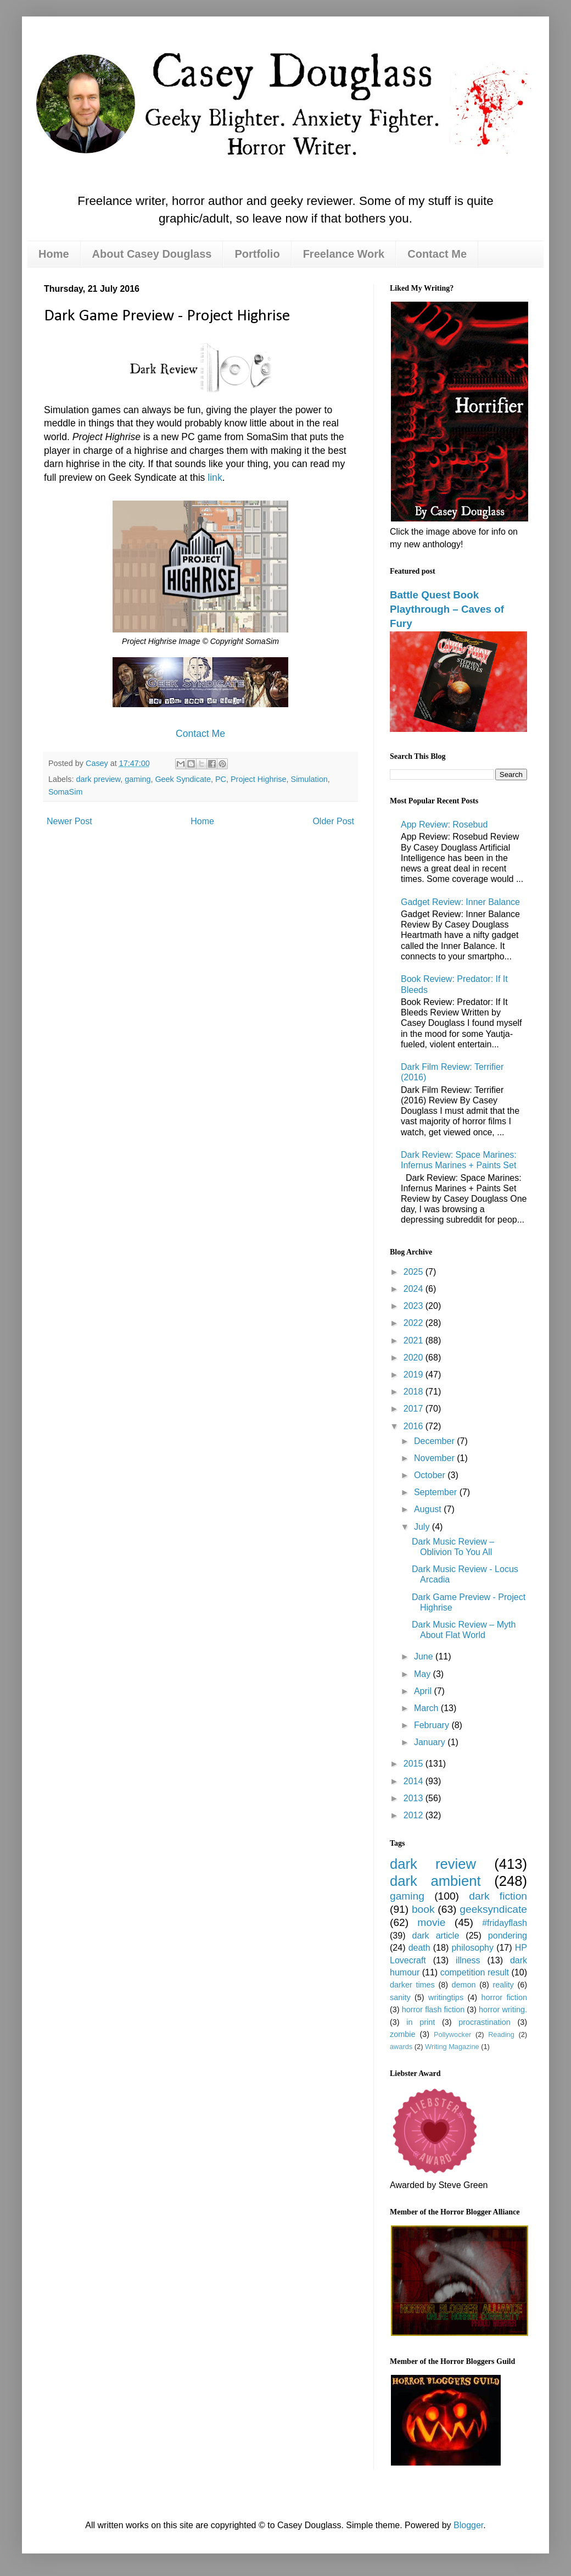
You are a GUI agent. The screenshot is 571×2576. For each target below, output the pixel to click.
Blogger (468, 2525)
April (424, 1691)
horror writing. (503, 2009)
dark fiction (498, 1896)
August (429, 1509)
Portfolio (256, 254)
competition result (474, 1972)
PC (220, 779)
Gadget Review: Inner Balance (460, 902)
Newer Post (69, 821)
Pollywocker (452, 2034)
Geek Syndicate (183, 779)
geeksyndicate (493, 1909)
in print (420, 2022)
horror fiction (504, 1997)
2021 (415, 1340)
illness (468, 1960)
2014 (415, 1781)
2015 (415, 1763)
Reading (501, 2034)
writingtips (445, 1997)
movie (431, 1922)
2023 (415, 1306)
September (437, 1492)
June (424, 1656)
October (430, 1475)
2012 (415, 1815)
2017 (415, 1408)
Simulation (309, 779)
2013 (415, 1798)
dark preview (98, 779)
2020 (415, 1357)
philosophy (472, 1947)
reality (502, 1984)
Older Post (333, 821)
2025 (415, 1271)
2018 (415, 1391)
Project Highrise (259, 779)
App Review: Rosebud (444, 824)
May (423, 1674)
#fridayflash (504, 1923)
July (423, 1526)
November (435, 1458)
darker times (412, 1984)
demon (464, 1984)
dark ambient (435, 1881)
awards (401, 2046)
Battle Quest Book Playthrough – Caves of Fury (447, 609)
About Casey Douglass (152, 254)
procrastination (484, 2022)
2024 (415, 1288)
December (435, 1441)
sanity (400, 1997)
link (215, 477)
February (432, 1725)
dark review (433, 1864)
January (430, 1742)
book (423, 1909)
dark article (435, 1935)
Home (53, 254)
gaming (137, 779)
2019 (415, 1374)
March (427, 1708)
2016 (415, 1426)
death (419, 1947)
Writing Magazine (452, 2046)
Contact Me (437, 254)
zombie (402, 2034)
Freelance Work (344, 254)
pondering (507, 1935)
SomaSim (65, 791)
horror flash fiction (433, 2009)
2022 (415, 1323)
